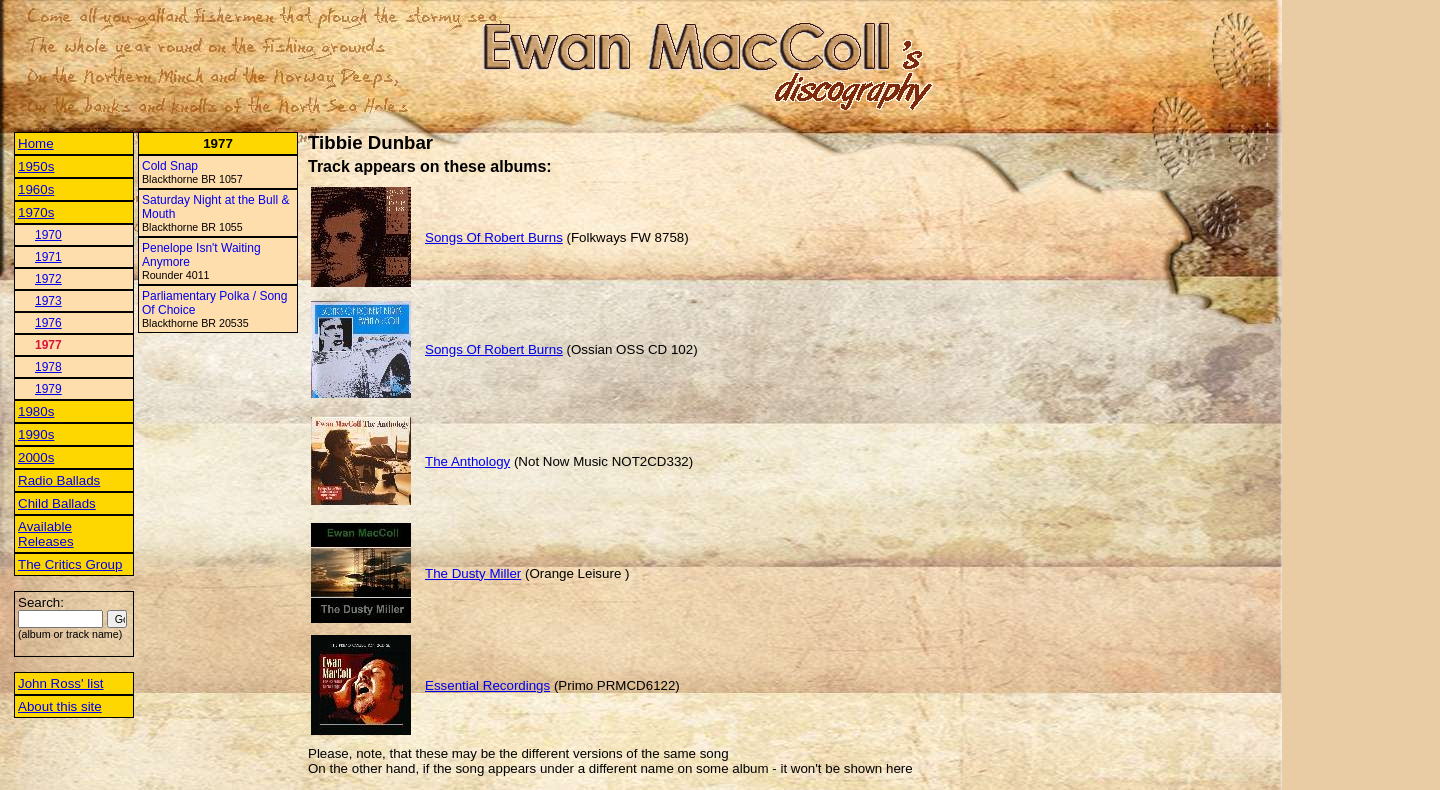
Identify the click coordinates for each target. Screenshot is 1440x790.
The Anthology (467, 461)
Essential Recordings (487, 685)
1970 (48, 235)
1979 (48, 389)
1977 (48, 345)
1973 (48, 301)
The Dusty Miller (473, 573)
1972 (48, 279)
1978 (48, 367)
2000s (36, 457)
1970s (36, 212)
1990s (36, 434)
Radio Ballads (59, 480)
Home (36, 143)
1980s (36, 411)
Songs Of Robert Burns (494, 237)
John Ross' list (61, 683)
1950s (36, 166)
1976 (48, 323)
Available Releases (46, 534)
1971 (48, 257)
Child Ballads (57, 503)
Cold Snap (170, 166)
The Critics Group (70, 564)
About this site (60, 706)
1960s (36, 189)
